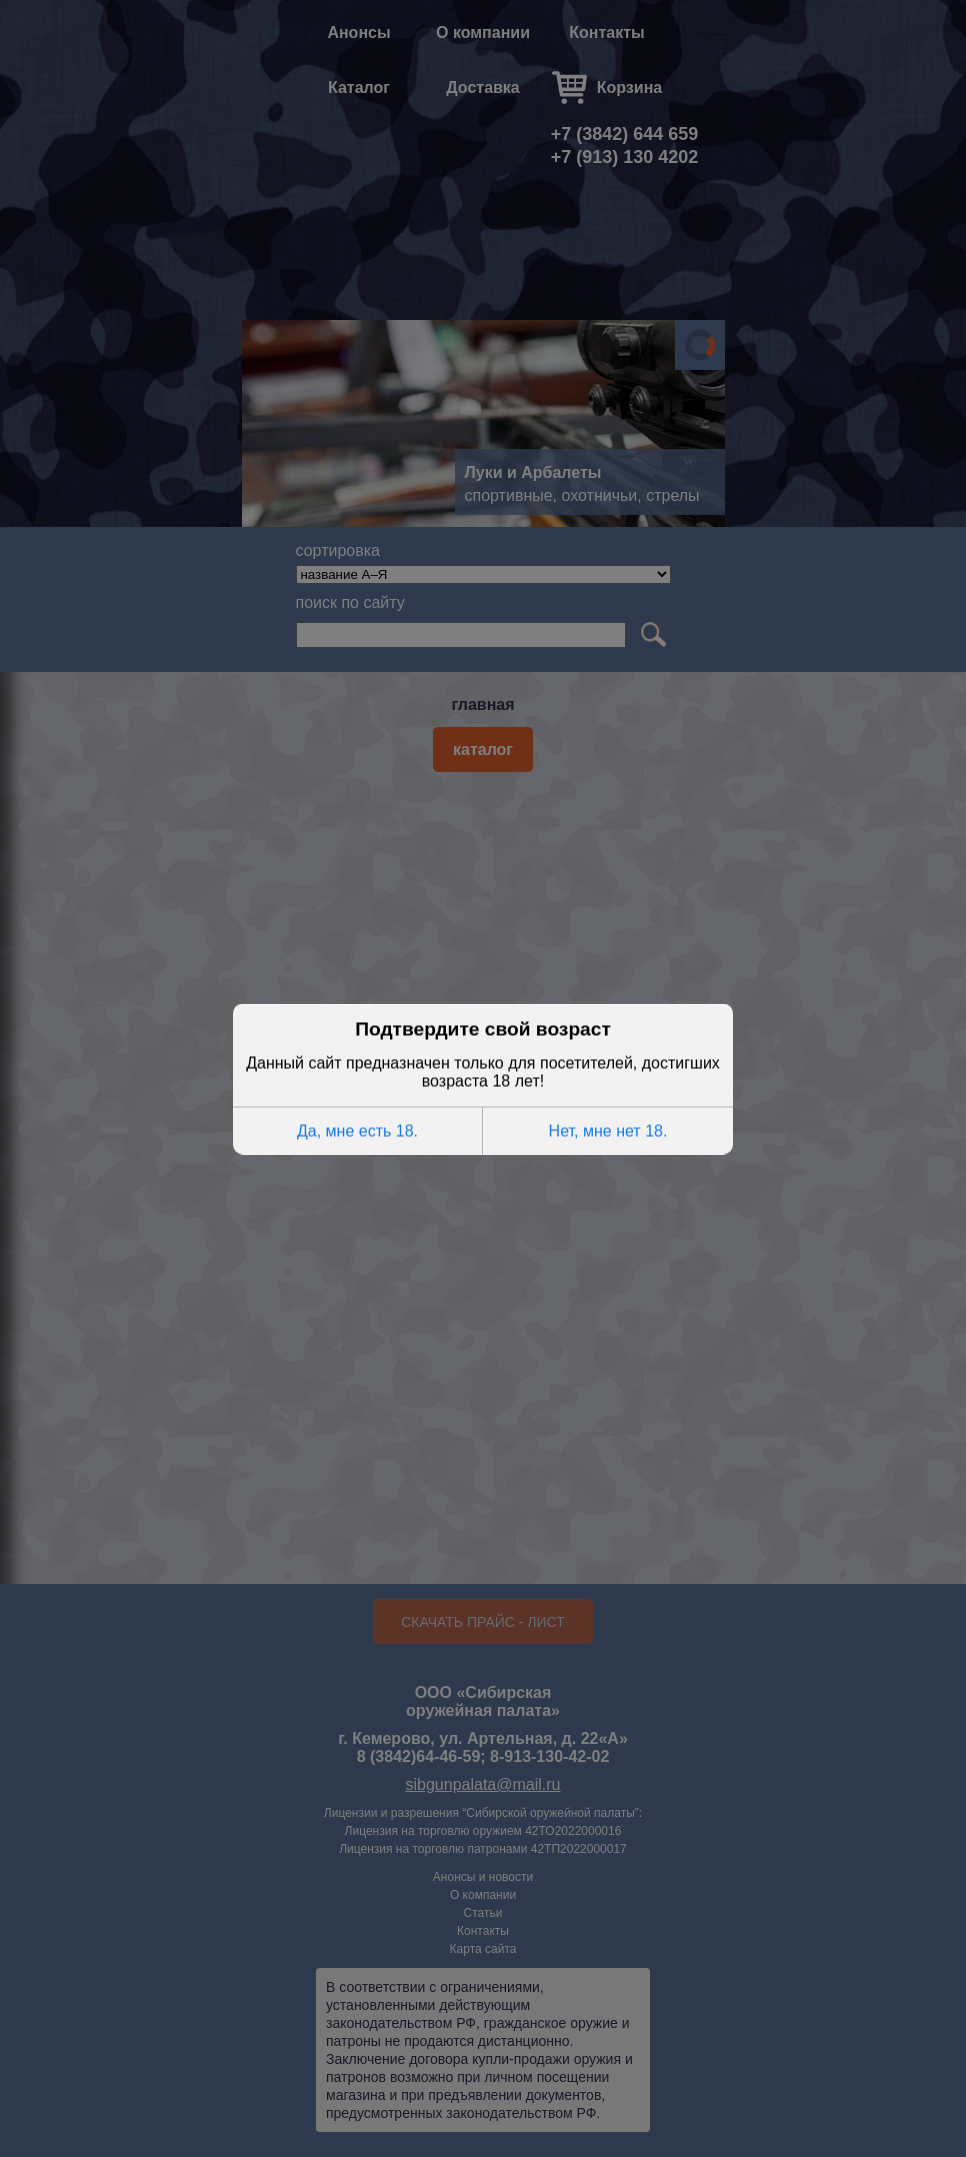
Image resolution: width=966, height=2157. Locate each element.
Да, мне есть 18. (357, 1129)
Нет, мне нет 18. (608, 1129)
